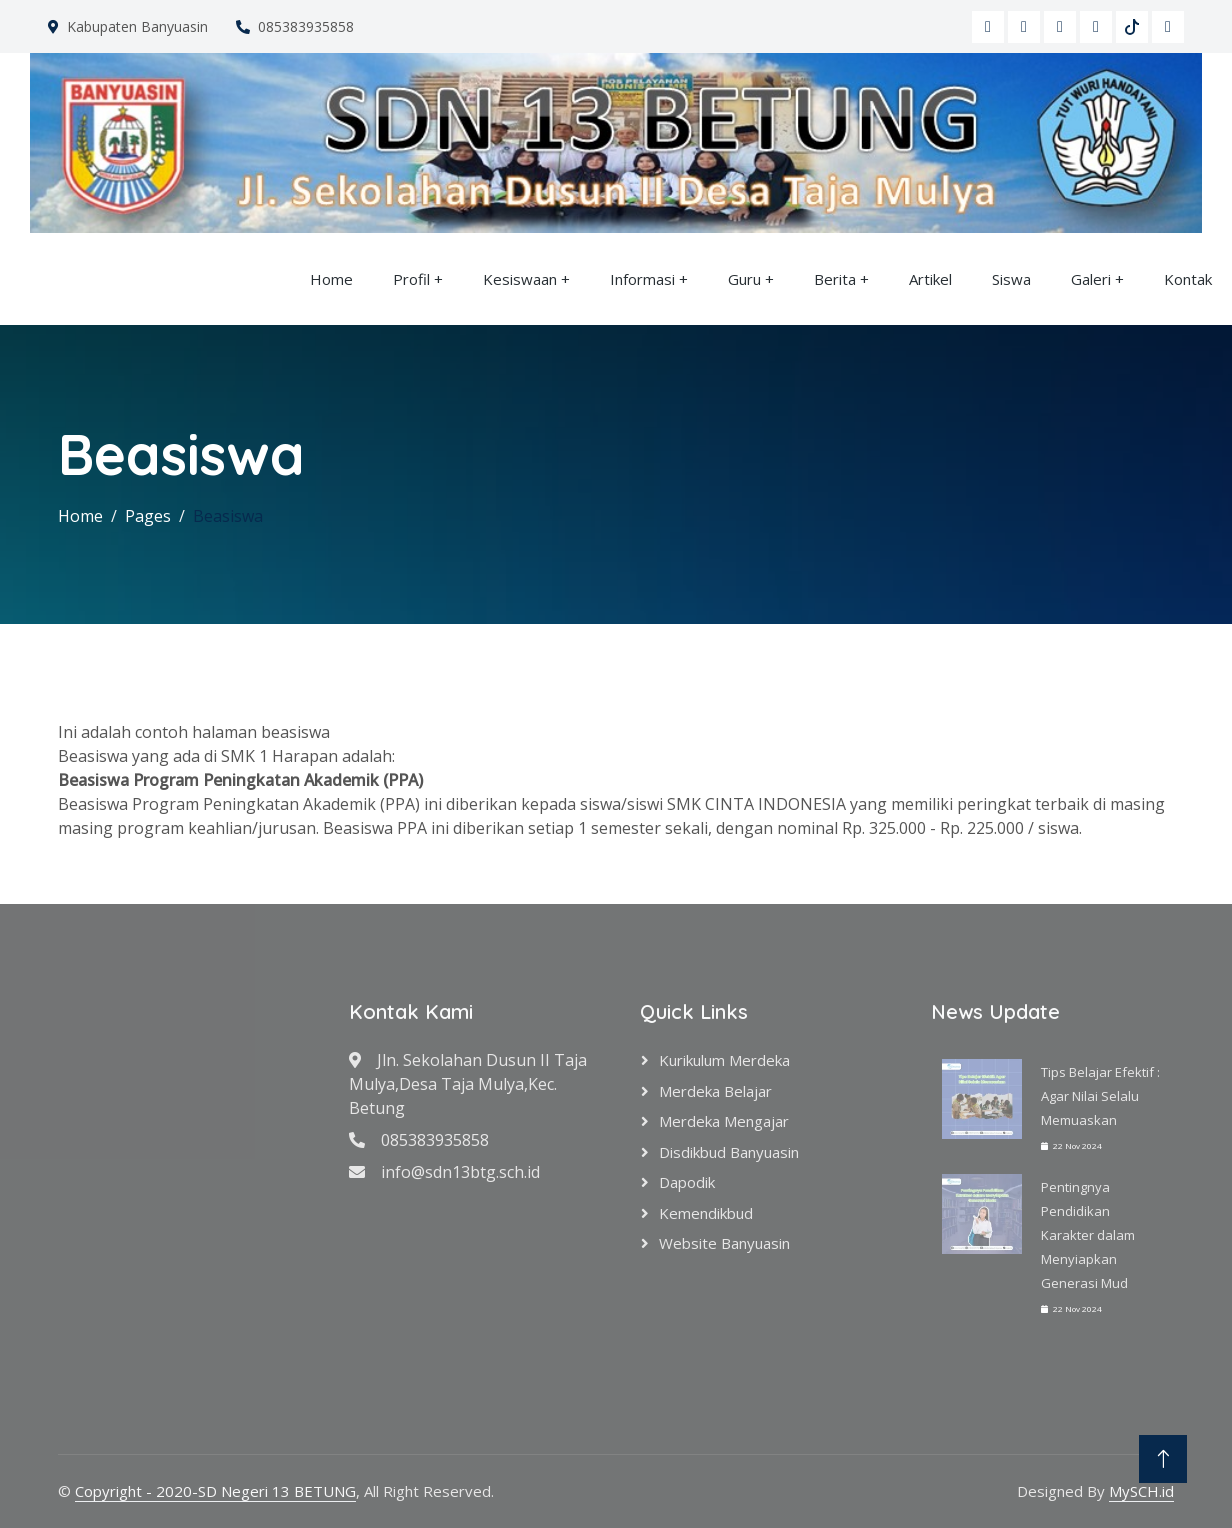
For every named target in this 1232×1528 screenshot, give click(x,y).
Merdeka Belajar (715, 1091)
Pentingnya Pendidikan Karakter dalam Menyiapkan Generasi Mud (1088, 1235)
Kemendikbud (706, 1213)
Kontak (1188, 279)
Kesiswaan (520, 279)
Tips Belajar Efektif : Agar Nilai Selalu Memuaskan (1100, 1096)
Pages (148, 516)
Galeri (1091, 279)
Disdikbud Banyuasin (729, 1152)
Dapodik (687, 1182)
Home (331, 279)
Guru (746, 279)
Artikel (930, 279)
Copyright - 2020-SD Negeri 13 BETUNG (215, 1491)
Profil (411, 279)
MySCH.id (1141, 1491)
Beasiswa (228, 516)
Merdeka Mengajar (724, 1121)
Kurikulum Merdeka (724, 1060)
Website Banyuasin (724, 1243)
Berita (835, 279)
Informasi (642, 279)
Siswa (1011, 279)
